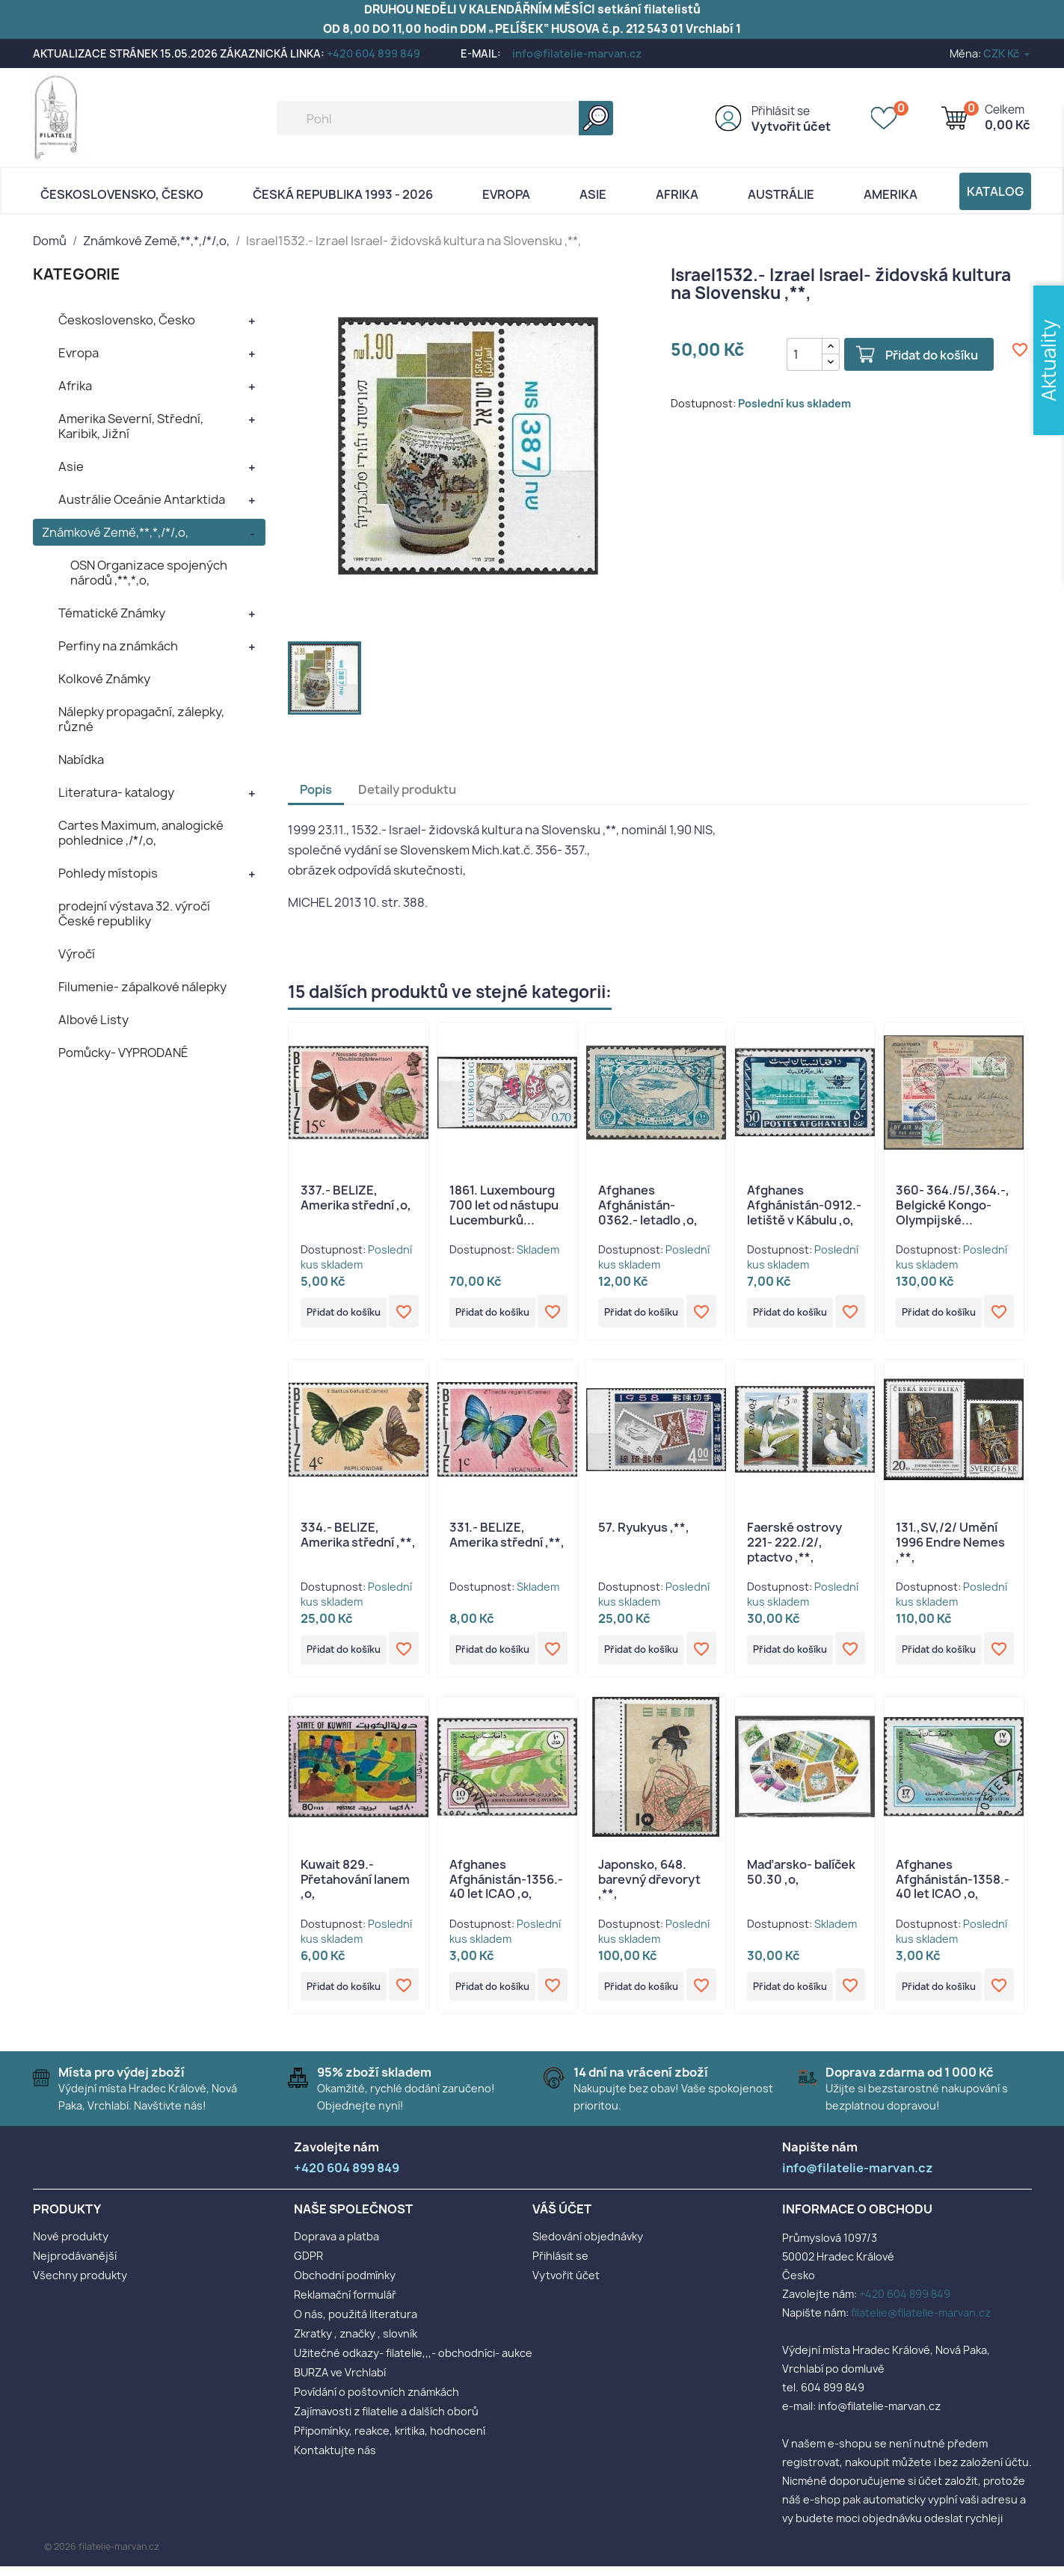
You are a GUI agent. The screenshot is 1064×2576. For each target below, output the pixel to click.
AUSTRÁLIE (781, 194)
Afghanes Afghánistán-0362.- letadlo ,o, (648, 1205)
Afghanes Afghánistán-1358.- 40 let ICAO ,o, (952, 1886)
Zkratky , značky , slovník (355, 2343)
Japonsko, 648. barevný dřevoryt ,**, (649, 1886)
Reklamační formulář (345, 2304)
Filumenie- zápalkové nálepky (142, 987)
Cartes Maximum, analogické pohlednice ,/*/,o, (141, 832)
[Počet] (793, 354)
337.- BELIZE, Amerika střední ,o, (356, 1197)
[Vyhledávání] (445, 118)
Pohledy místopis (108, 873)
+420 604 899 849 (373, 53)
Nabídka (81, 759)
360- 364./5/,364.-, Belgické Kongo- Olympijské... (952, 1205)
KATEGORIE (76, 274)
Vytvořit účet (791, 126)
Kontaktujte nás (335, 2460)
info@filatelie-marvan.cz (577, 53)
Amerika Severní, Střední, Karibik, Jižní (130, 426)
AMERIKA (890, 194)
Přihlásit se (780, 111)
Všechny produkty (80, 2285)
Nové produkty (70, 2246)
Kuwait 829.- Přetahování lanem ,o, (355, 1886)
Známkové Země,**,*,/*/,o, (115, 532)
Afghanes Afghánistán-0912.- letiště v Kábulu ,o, (804, 1205)
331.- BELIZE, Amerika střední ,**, (507, 1538)
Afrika (677, 194)
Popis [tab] (316, 789)
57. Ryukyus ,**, (643, 1531)
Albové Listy (93, 1019)
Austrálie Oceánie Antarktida (141, 499)
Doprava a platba (336, 2246)
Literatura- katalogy (116, 792)
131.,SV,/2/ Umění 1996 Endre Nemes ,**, (950, 1546)
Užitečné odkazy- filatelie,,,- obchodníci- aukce (413, 2362)
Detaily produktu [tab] (407, 789)
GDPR (308, 2265)
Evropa (506, 194)
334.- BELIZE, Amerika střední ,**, (358, 1538)
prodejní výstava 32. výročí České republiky (134, 913)
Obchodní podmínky (345, 2285)
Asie (592, 194)
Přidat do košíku (921, 355)
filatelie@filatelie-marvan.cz (921, 2322)
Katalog (995, 191)
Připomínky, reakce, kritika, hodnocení (389, 2440)
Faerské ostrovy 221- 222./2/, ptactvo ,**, (794, 1546)
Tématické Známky (111, 613)
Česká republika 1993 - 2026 (343, 194)
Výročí (76, 954)
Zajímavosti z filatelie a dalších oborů (386, 2421)
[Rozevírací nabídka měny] (1007, 53)
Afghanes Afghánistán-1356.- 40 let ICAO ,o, (506, 1886)
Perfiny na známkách (118, 646)
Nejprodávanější (75, 2265)
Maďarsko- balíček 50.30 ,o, (801, 1878)
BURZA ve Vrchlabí (340, 2382)
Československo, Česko (121, 194)
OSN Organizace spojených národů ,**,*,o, (148, 572)
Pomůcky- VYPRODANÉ (123, 1052)
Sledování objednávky (587, 2246)
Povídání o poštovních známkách (376, 2401)
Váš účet (561, 2219)
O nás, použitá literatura (355, 2324)
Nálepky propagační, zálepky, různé (141, 719)
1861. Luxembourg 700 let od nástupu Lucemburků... (504, 1205)
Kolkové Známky (104, 679)
